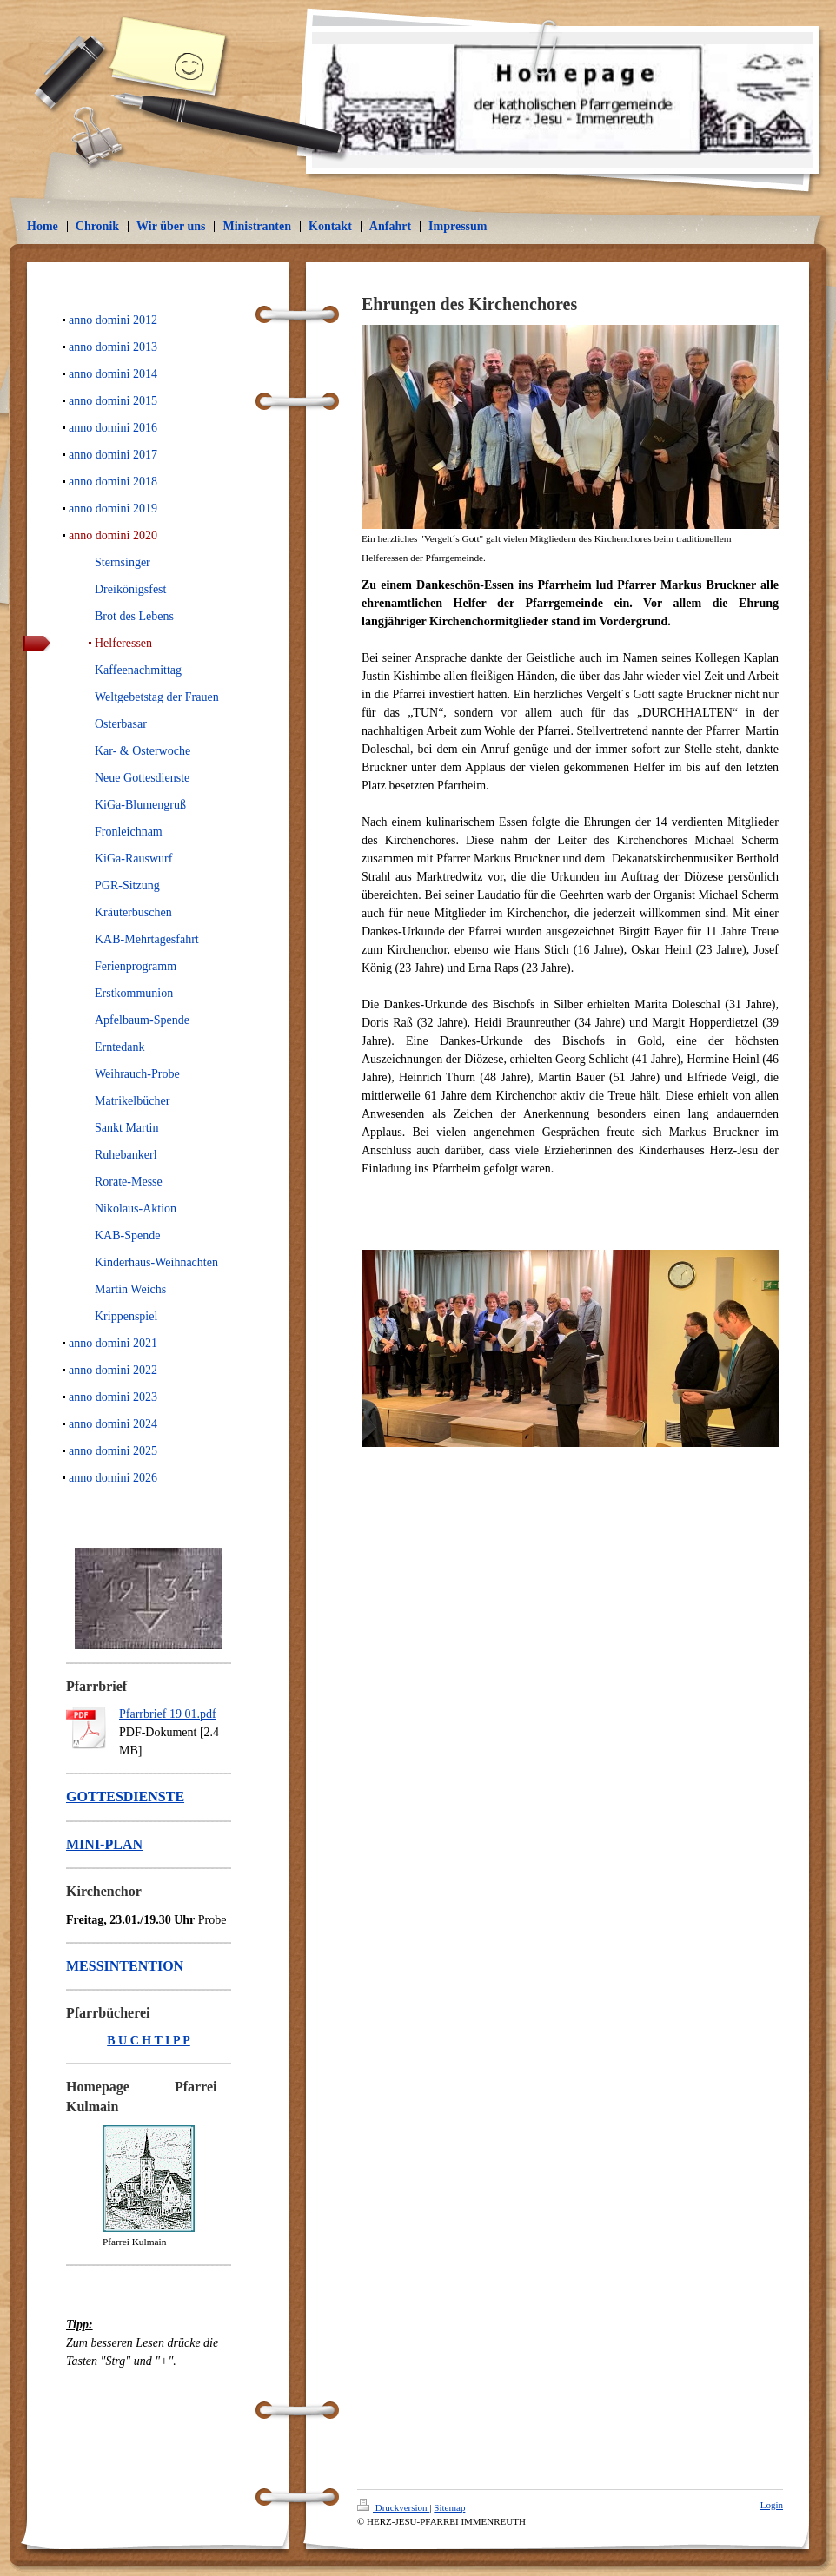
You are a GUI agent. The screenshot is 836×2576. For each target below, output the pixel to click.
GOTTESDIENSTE (125, 1796)
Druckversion (393, 2507)
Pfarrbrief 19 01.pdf (167, 1714)
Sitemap (449, 2507)
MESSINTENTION (124, 1965)
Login (771, 2505)
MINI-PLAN (104, 1844)
